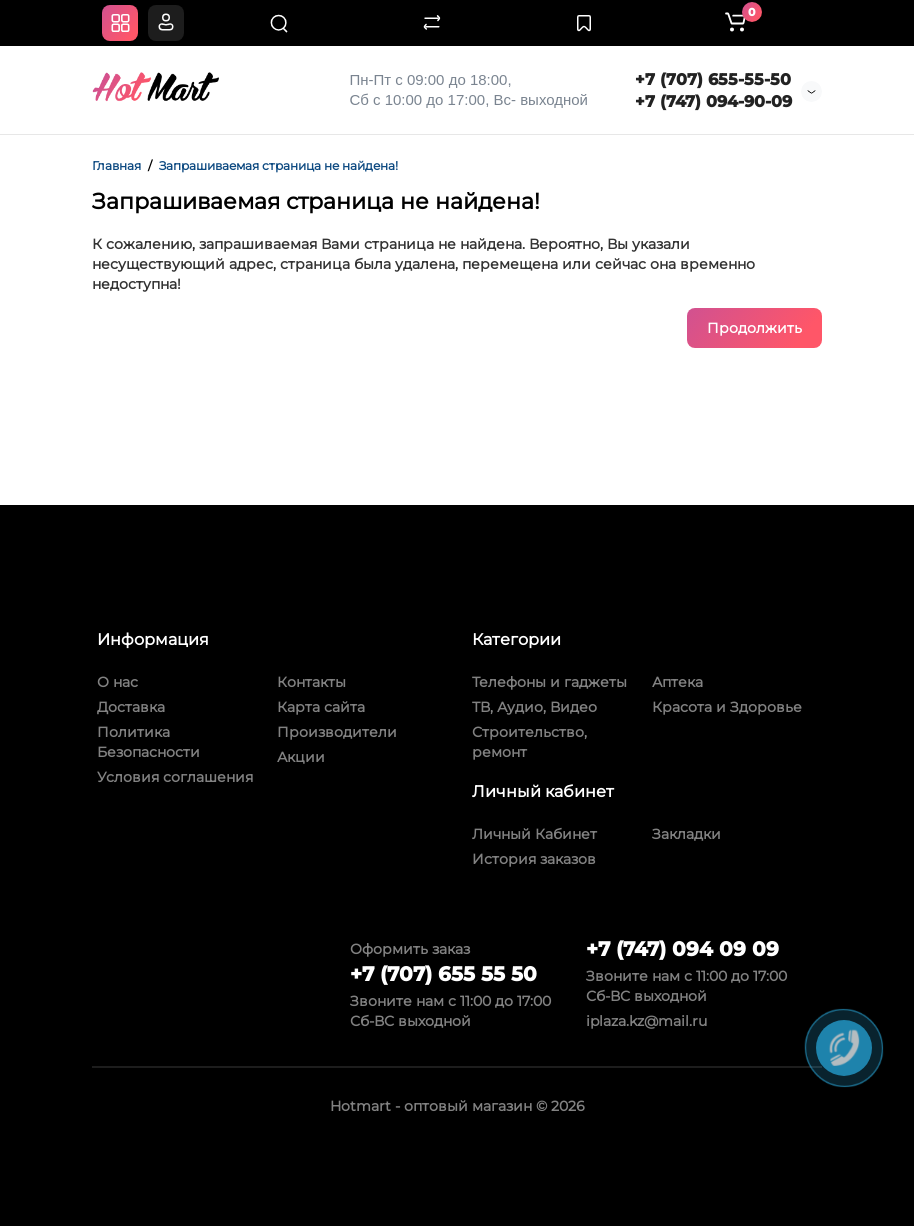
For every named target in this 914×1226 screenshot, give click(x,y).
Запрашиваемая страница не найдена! (278, 165)
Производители (337, 732)
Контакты (311, 682)
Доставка (131, 707)
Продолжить (754, 328)
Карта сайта (321, 707)
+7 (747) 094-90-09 (713, 101)
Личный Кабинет (534, 834)
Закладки (686, 834)
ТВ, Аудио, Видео (534, 707)
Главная (116, 165)
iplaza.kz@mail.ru (646, 1021)
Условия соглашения (175, 777)
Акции (301, 757)
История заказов (534, 859)
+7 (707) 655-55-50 (713, 79)
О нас (117, 682)
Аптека (677, 682)
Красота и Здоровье (727, 707)
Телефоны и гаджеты (549, 682)
